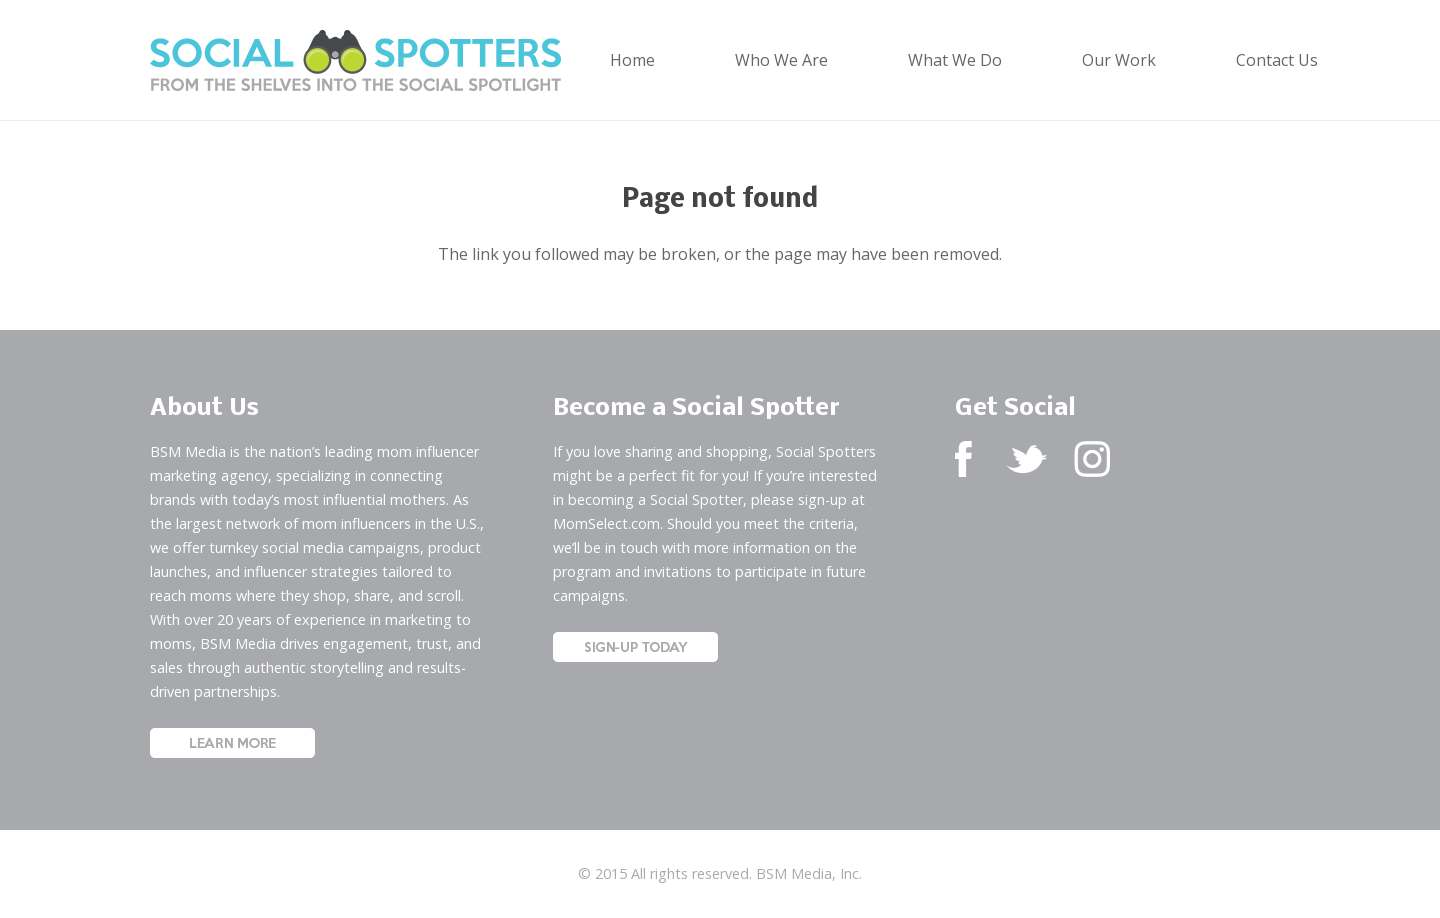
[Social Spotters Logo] (355, 60)
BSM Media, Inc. (809, 873)
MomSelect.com (606, 523)
